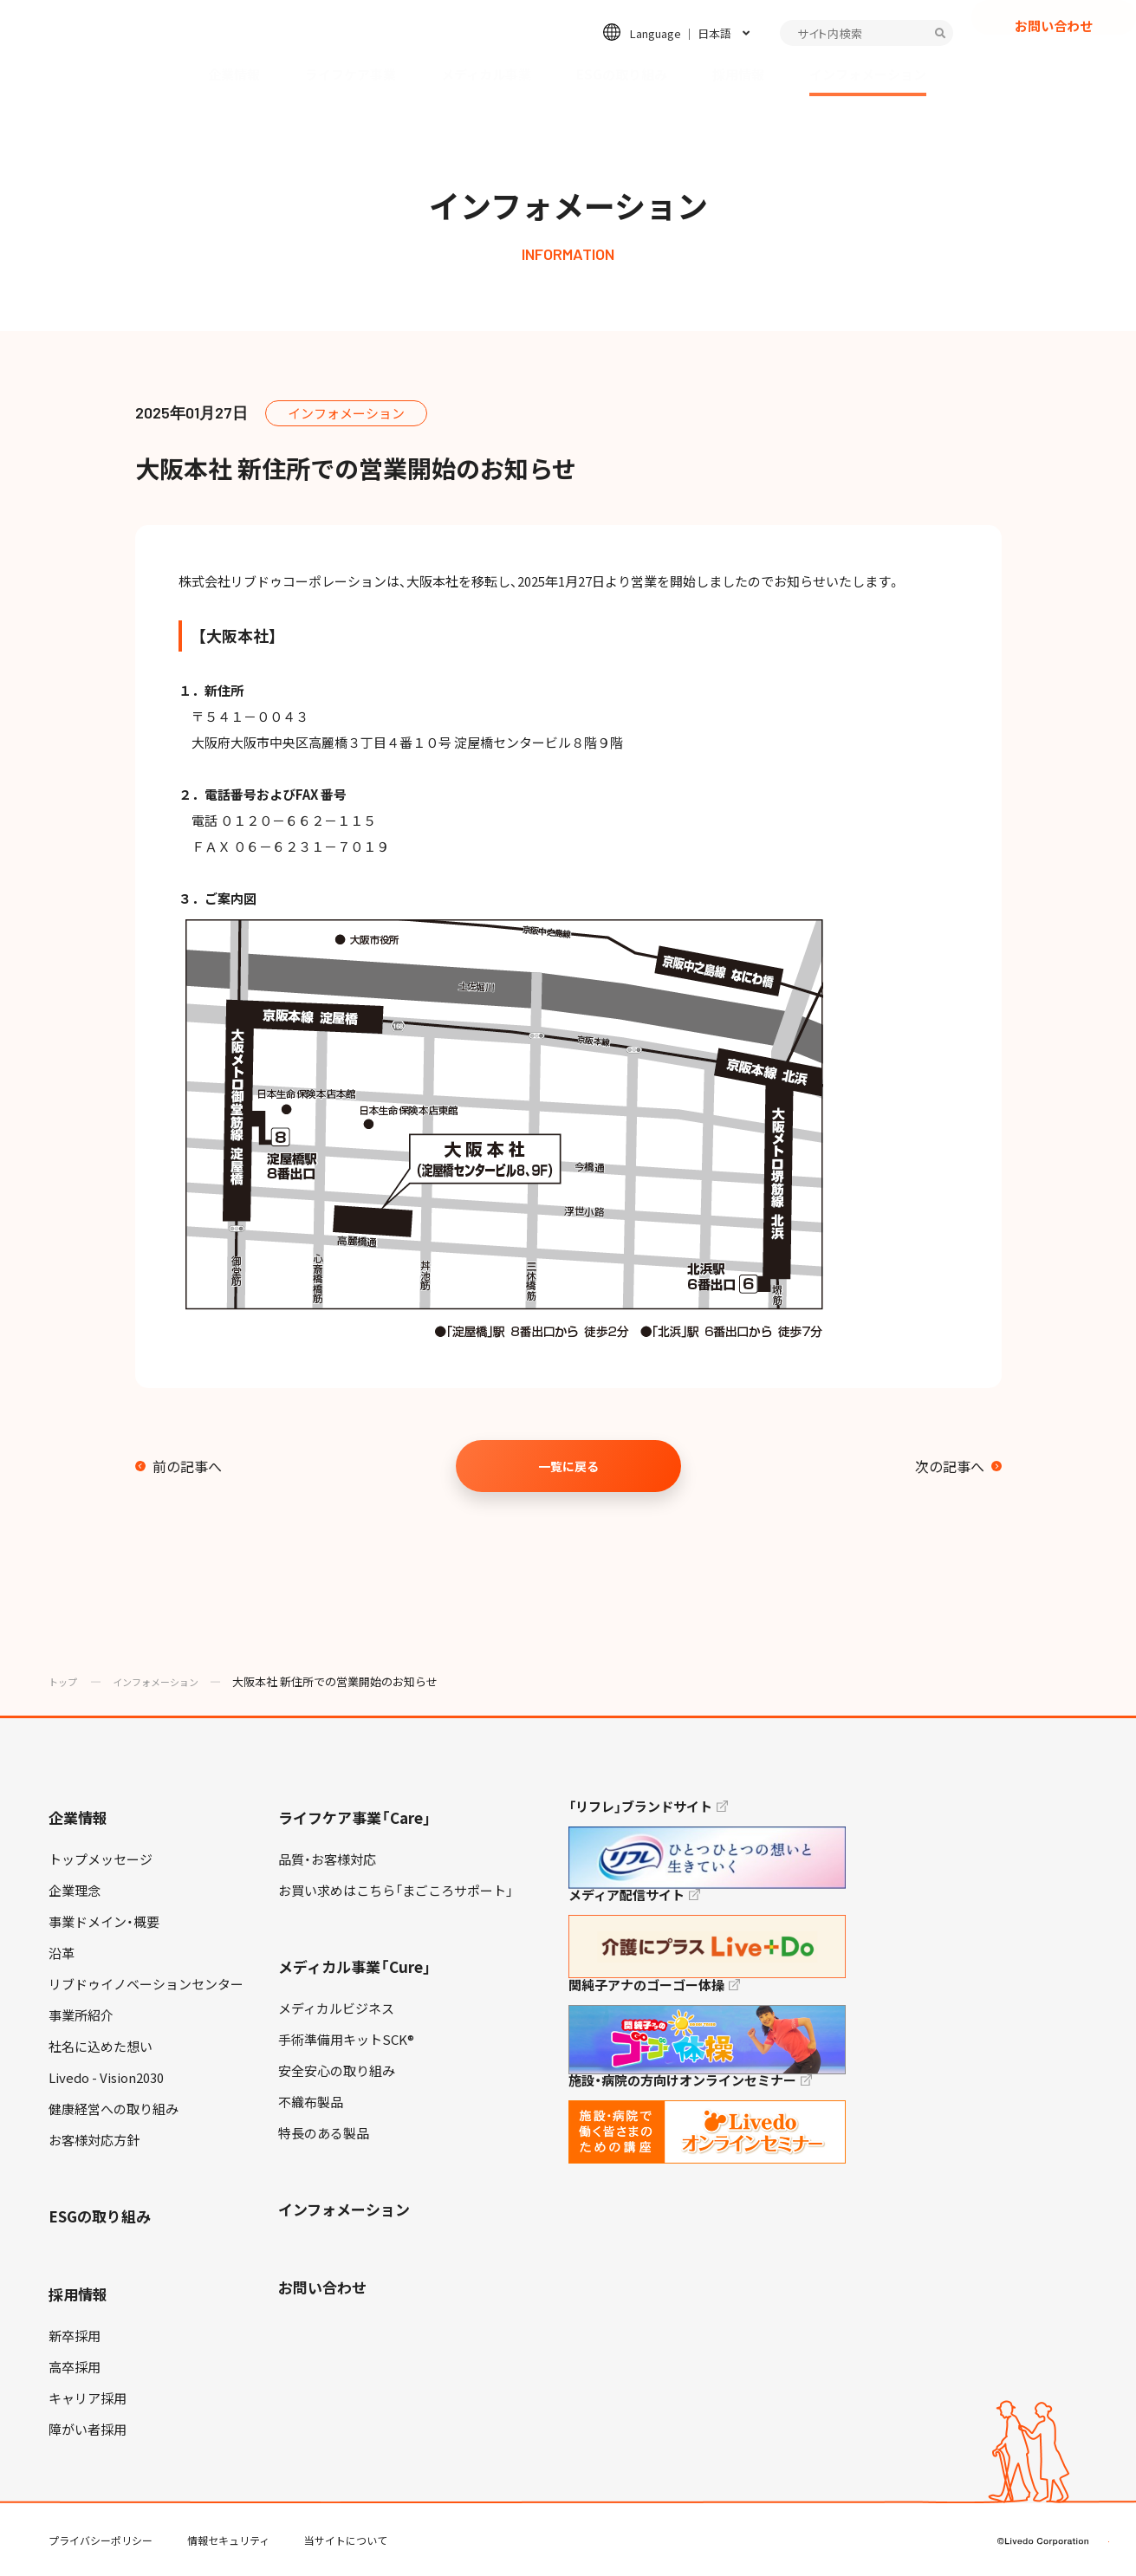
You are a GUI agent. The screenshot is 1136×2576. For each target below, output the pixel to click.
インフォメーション (867, 74)
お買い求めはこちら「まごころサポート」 (395, 1890)
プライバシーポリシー (101, 2540)
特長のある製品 (323, 2133)
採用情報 (738, 74)
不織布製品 (310, 2102)
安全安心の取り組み (336, 2070)
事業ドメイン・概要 (104, 1921)
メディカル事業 (486, 74)
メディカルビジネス (336, 2008)
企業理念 (75, 1890)
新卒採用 (75, 2336)
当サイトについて (345, 2540)
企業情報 (234, 74)
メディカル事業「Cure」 (355, 1966)
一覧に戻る (568, 1466)
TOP (1074, 2507)
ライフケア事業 (350, 74)
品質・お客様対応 (327, 1859)
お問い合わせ (1054, 49)
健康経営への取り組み (114, 2109)
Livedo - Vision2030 (106, 2077)
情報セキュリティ (228, 2540)
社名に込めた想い (101, 2046)
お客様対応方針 (94, 2140)
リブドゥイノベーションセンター (146, 1984)
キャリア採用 (88, 2398)
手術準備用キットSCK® (346, 2039)
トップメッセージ (101, 1859)
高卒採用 (75, 2367)
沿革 (62, 1953)
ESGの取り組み (621, 74)
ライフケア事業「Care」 (355, 1817)
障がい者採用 (88, 2429)
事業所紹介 (81, 2015)
